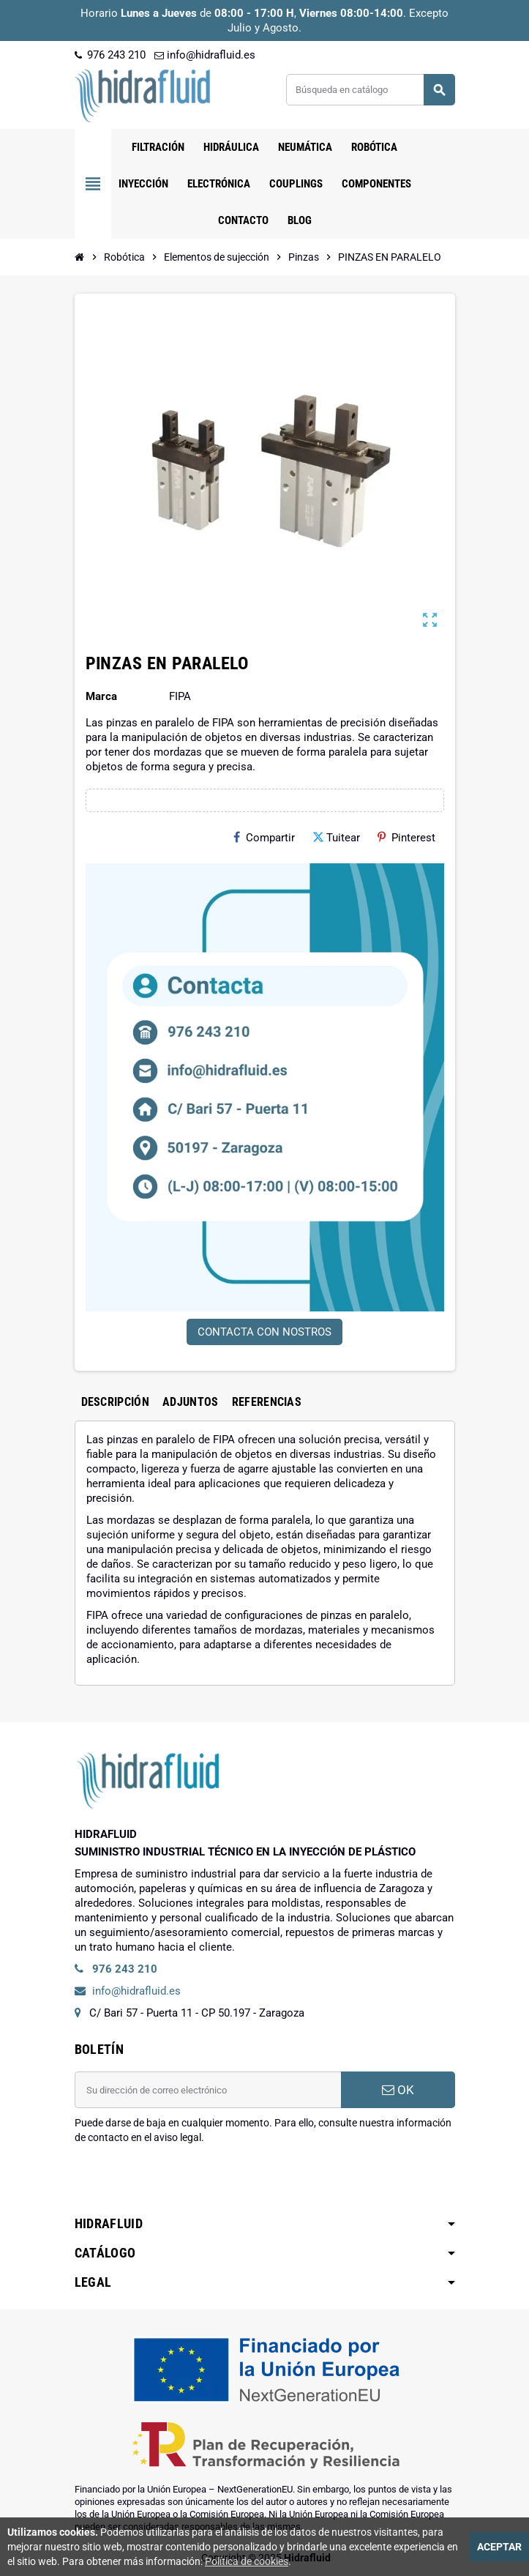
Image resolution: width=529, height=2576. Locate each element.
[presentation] (186, 2182)
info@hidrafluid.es (204, 55)
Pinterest (406, 837)
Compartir (264, 837)
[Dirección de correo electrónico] (208, 2089)
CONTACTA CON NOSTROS (264, 1332)
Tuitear (336, 837)
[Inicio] (80, 257)
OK (398, 2089)
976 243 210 (110, 55)
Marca (101, 696)
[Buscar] (370, 89)
